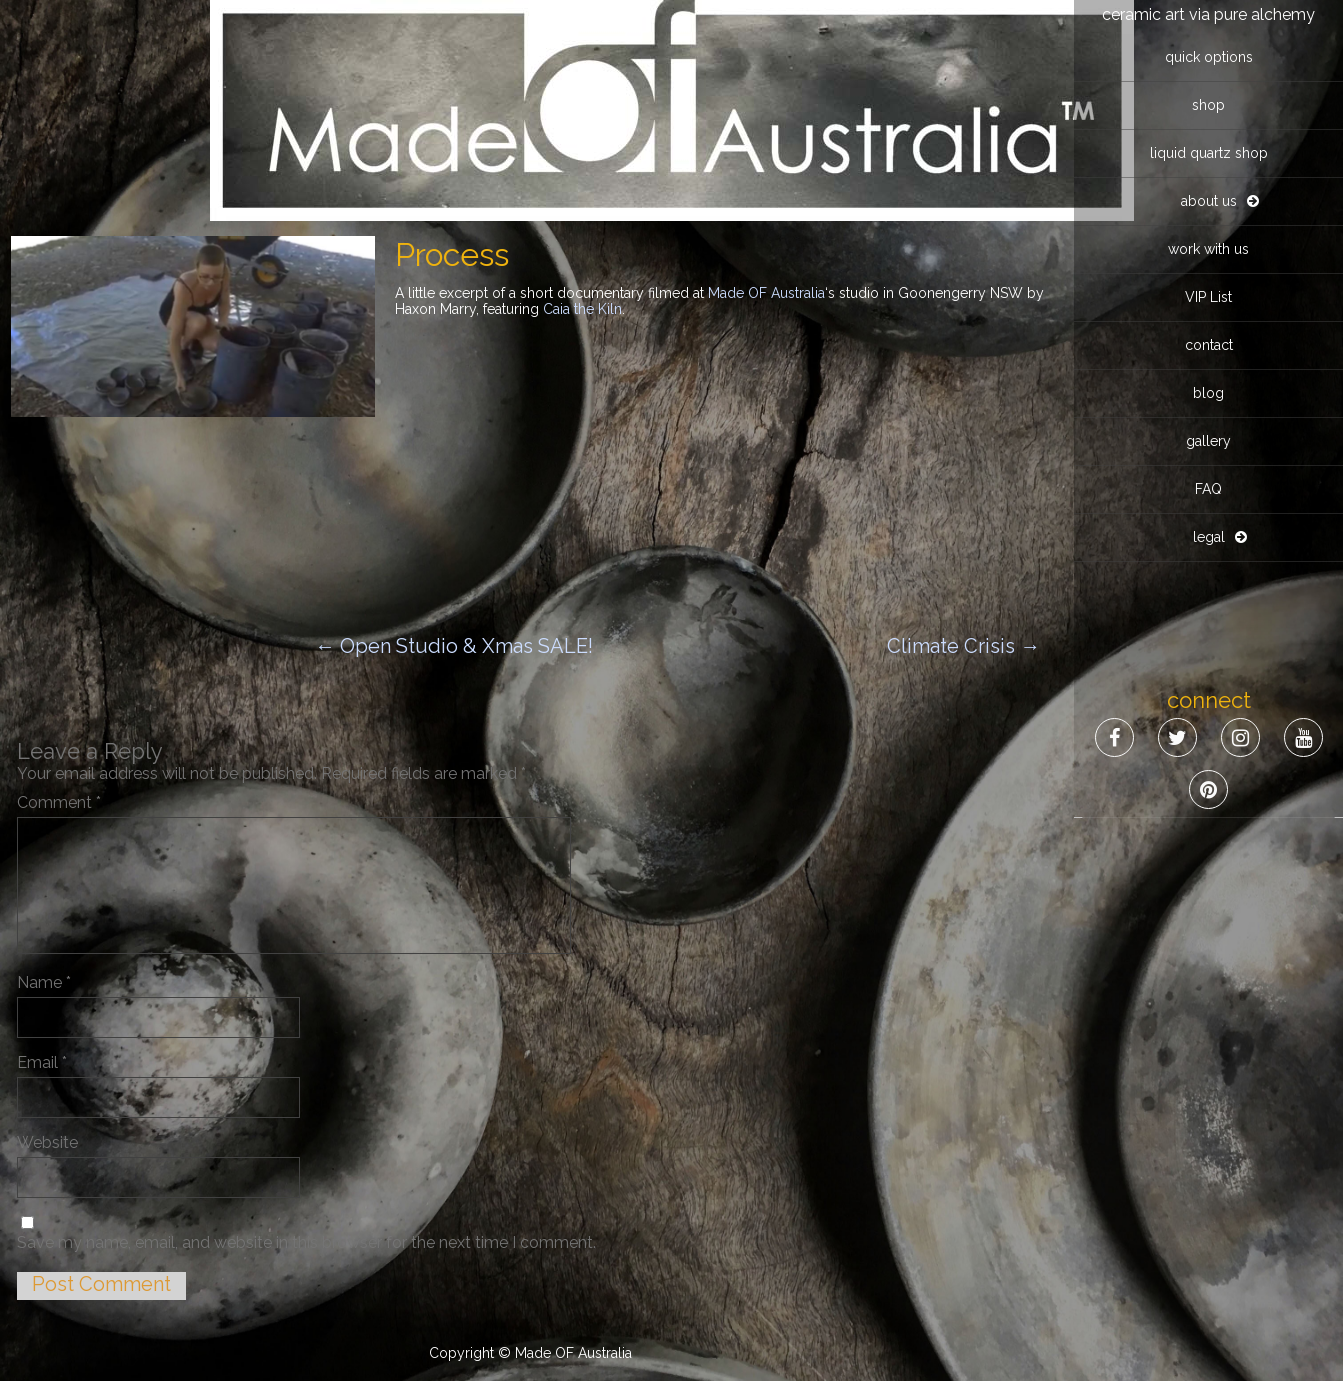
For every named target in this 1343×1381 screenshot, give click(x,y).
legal (1209, 537)
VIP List (1208, 297)
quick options (1209, 57)
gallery (1208, 441)
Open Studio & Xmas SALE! (454, 646)
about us (1209, 201)
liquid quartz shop (1209, 153)
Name (44, 982)
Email (42, 1062)
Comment (59, 802)
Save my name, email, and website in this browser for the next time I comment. (306, 1242)
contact (1209, 345)
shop (1208, 105)
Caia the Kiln (582, 309)
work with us (1208, 249)
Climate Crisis (963, 646)
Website (47, 1142)
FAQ (1208, 489)
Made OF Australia (766, 293)
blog (1208, 393)
